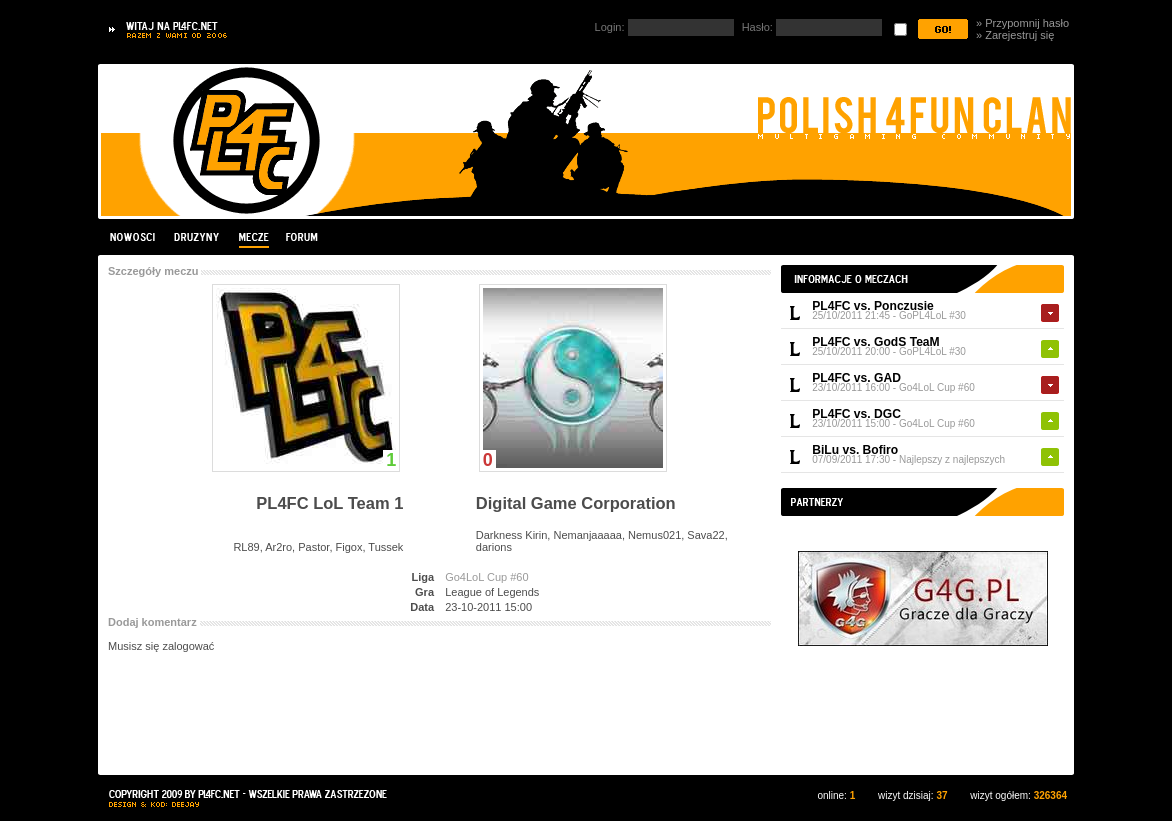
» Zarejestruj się (1015, 35)
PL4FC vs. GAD (856, 378)
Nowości (135, 237)
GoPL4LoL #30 (932, 315)
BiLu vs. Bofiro (855, 450)
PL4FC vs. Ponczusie (873, 306)
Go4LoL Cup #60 (937, 387)
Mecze (253, 237)
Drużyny (197, 237)
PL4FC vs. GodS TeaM (875, 342)
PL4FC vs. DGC (856, 414)
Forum (301, 237)
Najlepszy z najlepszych (952, 459)
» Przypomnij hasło (1022, 23)
